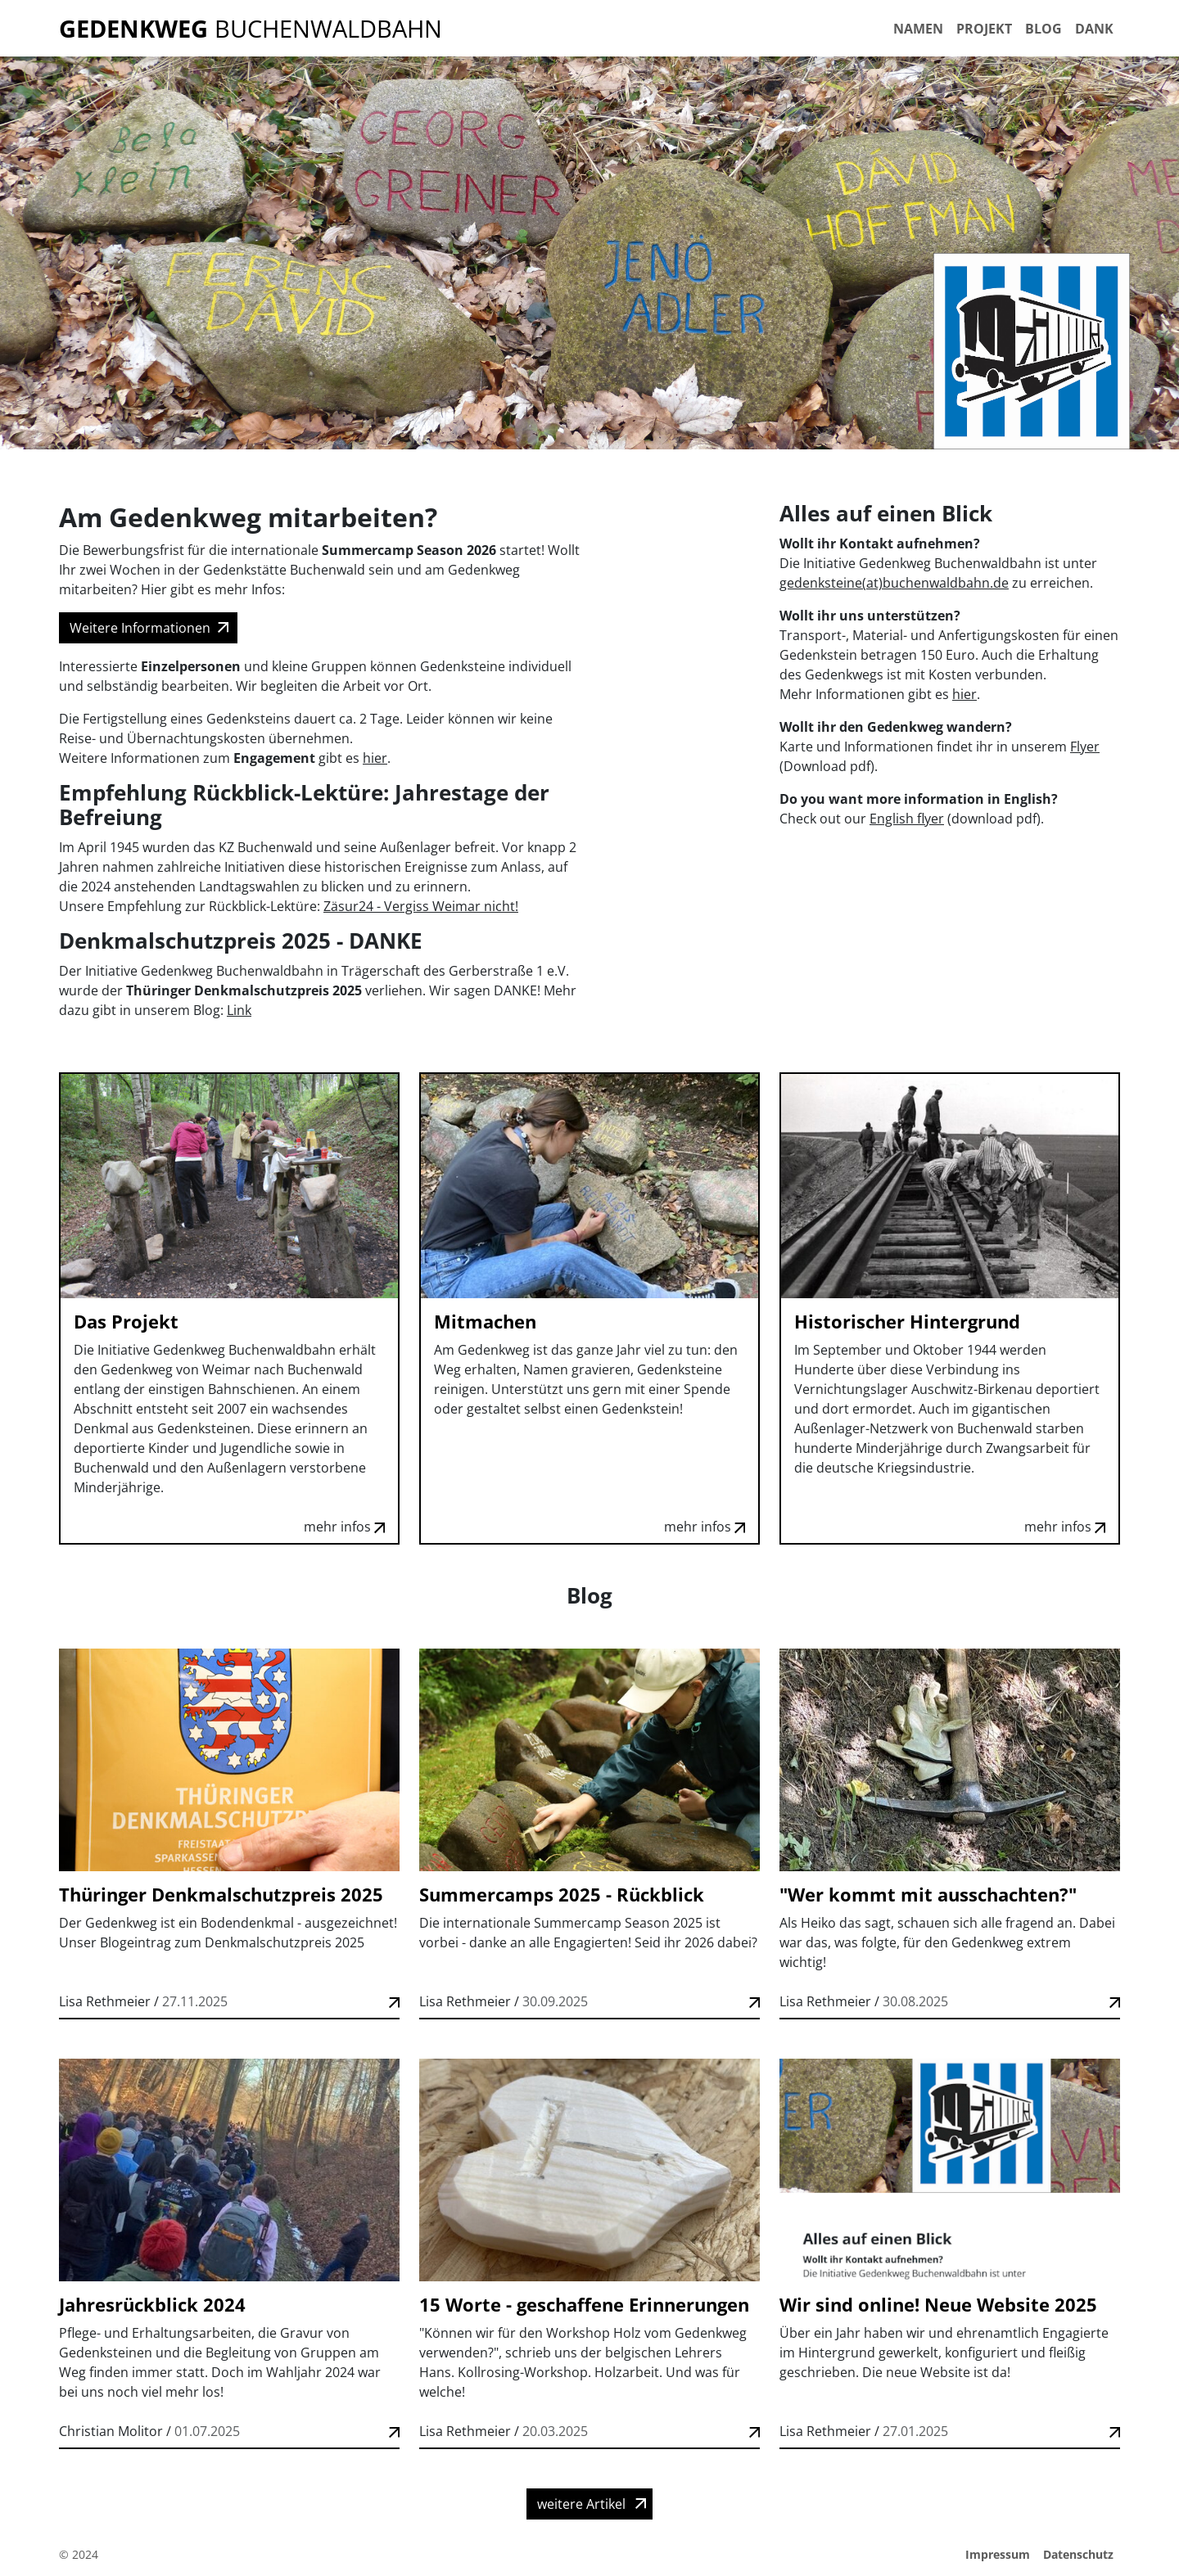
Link (239, 1010)
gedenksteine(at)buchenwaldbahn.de (894, 583)
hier (375, 758)
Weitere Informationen (140, 628)
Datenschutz (1078, 2554)
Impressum (997, 2554)
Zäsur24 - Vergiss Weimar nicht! (420, 906)
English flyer (907, 819)
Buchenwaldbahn (250, 28)
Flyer (1085, 747)
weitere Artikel (581, 2504)
